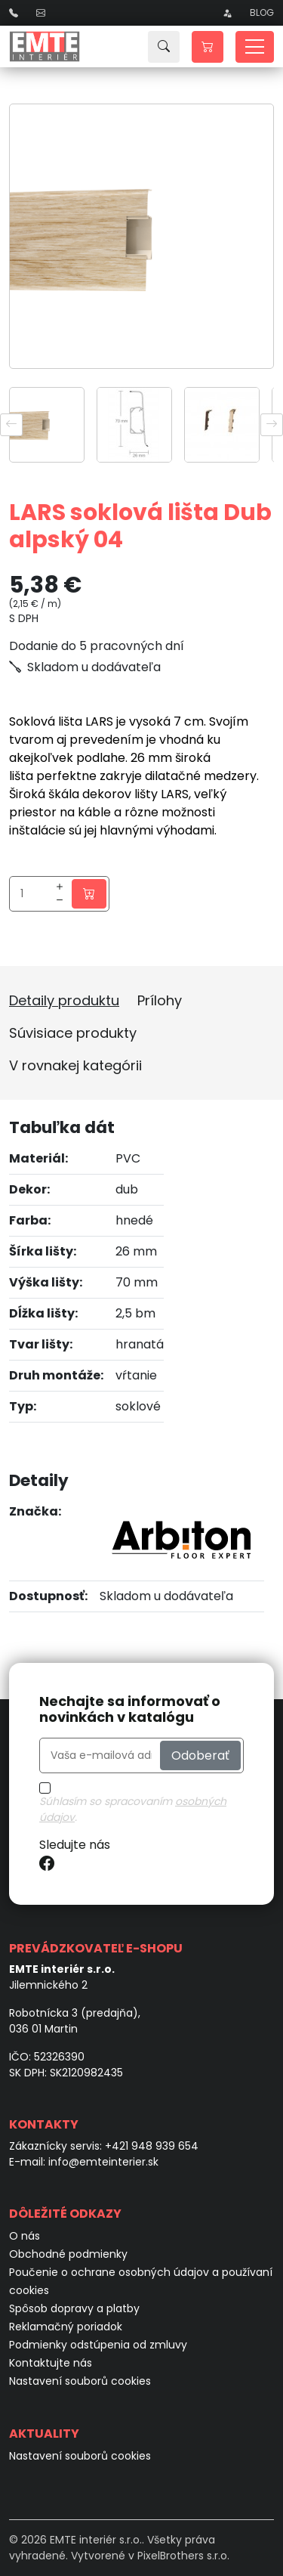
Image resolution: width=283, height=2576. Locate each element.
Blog (262, 12)
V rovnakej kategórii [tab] (75, 1065)
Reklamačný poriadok (65, 2326)
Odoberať (200, 1754)
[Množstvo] (33, 894)
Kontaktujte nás (50, 2362)
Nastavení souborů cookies (80, 2381)
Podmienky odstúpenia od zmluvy (98, 2344)
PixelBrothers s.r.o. (183, 2555)
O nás (24, 2235)
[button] (207, 47)
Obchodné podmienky (68, 2254)
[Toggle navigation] (254, 47)
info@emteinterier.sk (103, 2161)
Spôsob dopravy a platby (74, 2308)
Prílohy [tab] (159, 1000)
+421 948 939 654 (151, 2145)
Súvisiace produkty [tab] (73, 1032)
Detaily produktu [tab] (64, 1000)
